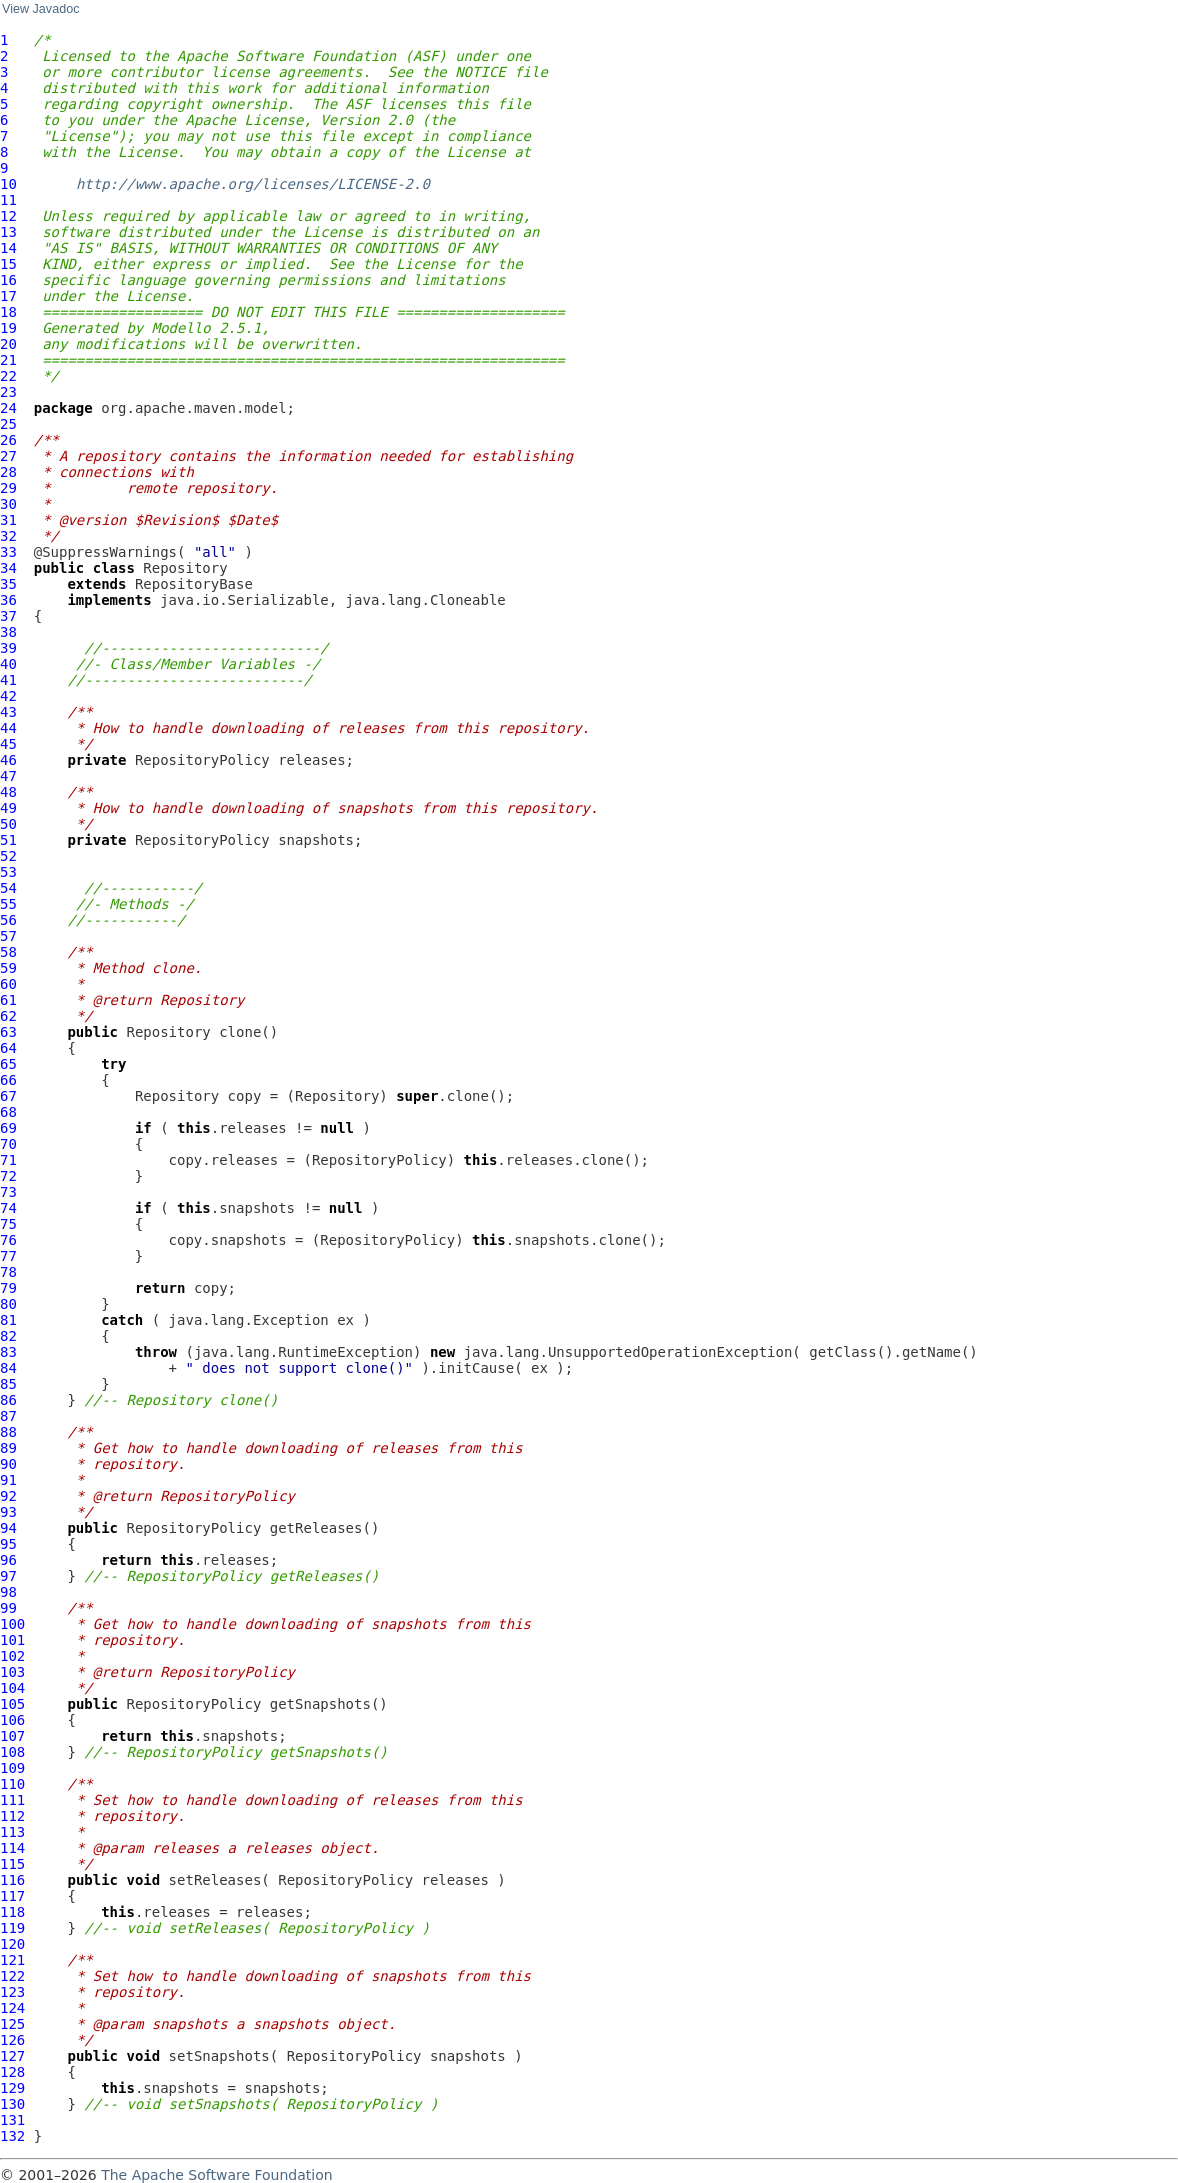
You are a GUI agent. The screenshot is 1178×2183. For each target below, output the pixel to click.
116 (12, 1880)
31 (8, 520)
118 (12, 1912)
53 (8, 872)
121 (12, 1960)
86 (8, 1400)
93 (8, 1512)
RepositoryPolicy (202, 760)
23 (8, 392)
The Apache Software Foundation (216, 2175)
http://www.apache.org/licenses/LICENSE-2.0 (253, 184)
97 (8, 1576)
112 (12, 1816)
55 (8, 904)
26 (8, 440)
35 (8, 584)
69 (8, 1128)
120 (12, 1944)
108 (12, 1752)
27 (8, 456)
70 (8, 1144)
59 (8, 968)
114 (12, 1848)
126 (12, 2040)
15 (8, 264)
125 (12, 2024)
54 (8, 888)
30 (8, 504)
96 (8, 1560)
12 (8, 216)
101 (12, 1640)
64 (8, 1048)
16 (8, 280)
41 (8, 680)
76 (8, 1240)
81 (8, 1320)
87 (8, 1416)
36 (8, 600)
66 (8, 1080)
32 (8, 536)
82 (8, 1336)
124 (12, 2008)
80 (8, 1304)
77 (8, 1256)
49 (8, 808)
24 (8, 408)
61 (8, 1000)
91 (8, 1480)
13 (8, 232)
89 (8, 1448)
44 (8, 728)
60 (8, 984)
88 (8, 1432)
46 (8, 760)
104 (12, 1688)
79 (8, 1288)
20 (8, 344)
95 (8, 1544)
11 (8, 200)
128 (12, 2072)
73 (8, 1192)
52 (8, 856)
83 (8, 1352)
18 (8, 312)
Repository (185, 568)
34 (8, 568)
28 (8, 472)
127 (12, 2056)
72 (8, 1176)
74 (8, 1208)
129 (12, 2088)
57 (8, 936)
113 (12, 1832)
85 (8, 1384)
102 (12, 1656)
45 (8, 744)
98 (8, 1592)
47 (8, 776)
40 (8, 664)
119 (12, 1928)
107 (12, 1736)
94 (8, 1528)
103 (12, 1672)
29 (8, 488)
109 (12, 1768)
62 (8, 1016)
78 (8, 1272)
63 (8, 1032)
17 (8, 296)
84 (8, 1368)
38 (8, 632)
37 (8, 616)
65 (8, 1064)
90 (8, 1464)
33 (8, 552)
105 (12, 1704)
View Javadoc (40, 9)
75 (8, 1224)
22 (8, 376)
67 (8, 1096)
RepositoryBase (194, 584)
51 (8, 840)
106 (12, 1720)
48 (8, 792)
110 (12, 1784)
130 (12, 2104)
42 (8, 696)
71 (8, 1160)
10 (8, 184)
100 (12, 1624)
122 (12, 1976)
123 (12, 1992)
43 (8, 712)
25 (8, 424)
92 (8, 1496)
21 (8, 360)
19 (8, 328)
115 (12, 1864)
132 (12, 2136)
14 (8, 248)
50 (8, 824)
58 (8, 952)
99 (8, 1608)
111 (12, 1800)
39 (8, 648)
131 (12, 2120)
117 (12, 1896)
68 (8, 1112)
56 (8, 920)
